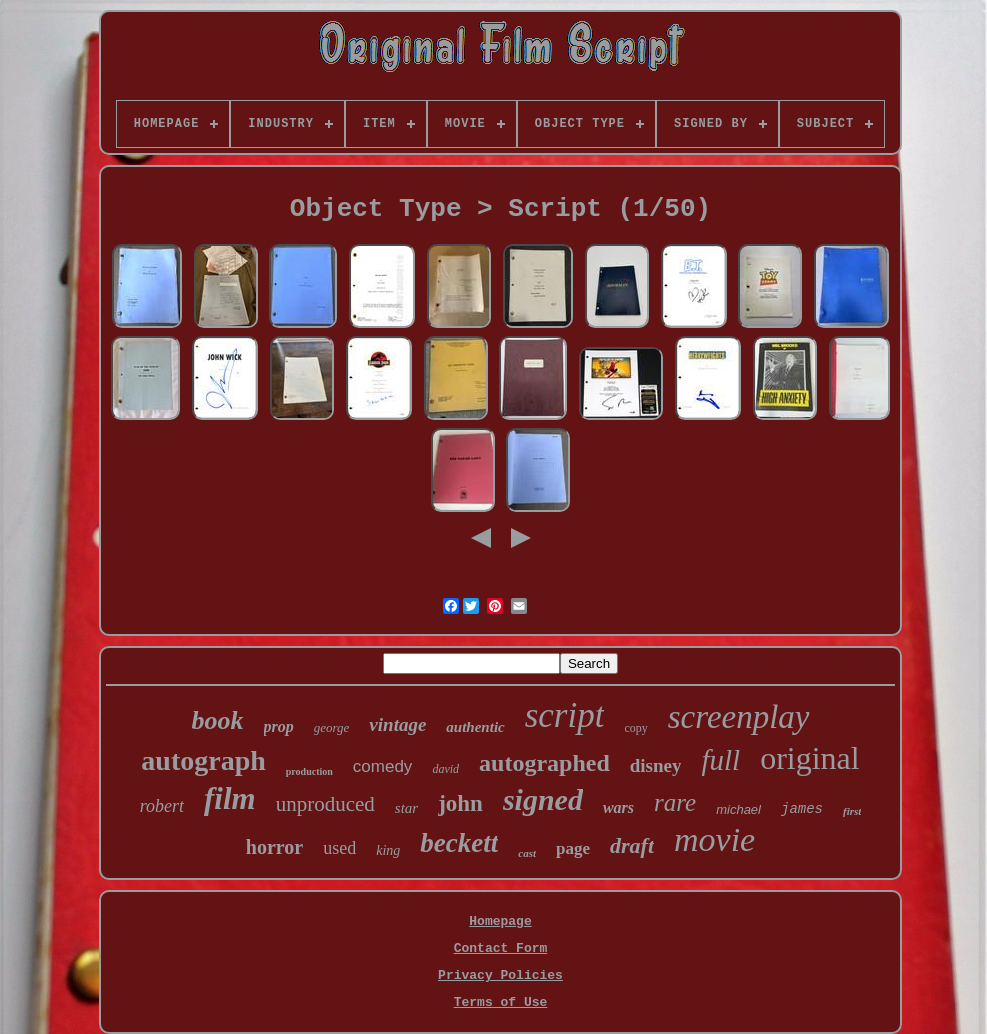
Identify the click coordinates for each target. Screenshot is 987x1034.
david (445, 769)
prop (279, 726)
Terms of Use (501, 1002)
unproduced (325, 804)
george (332, 727)
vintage (397, 724)
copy (635, 728)
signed (543, 799)
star (406, 808)
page (573, 848)
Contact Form (501, 948)
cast (527, 853)
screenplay (739, 717)
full (720, 760)
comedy (383, 766)
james (802, 809)
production (309, 771)
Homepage (500, 921)
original (810, 758)
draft (632, 845)
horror (274, 847)
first (852, 811)
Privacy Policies (500, 975)
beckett (459, 843)
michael (738, 809)
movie (714, 839)
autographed (544, 763)
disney (656, 765)
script (565, 715)
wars (618, 807)
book (218, 720)
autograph (203, 760)
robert (162, 806)
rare (675, 802)
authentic (475, 727)
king (388, 850)
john (460, 803)
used (339, 848)
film (230, 798)
